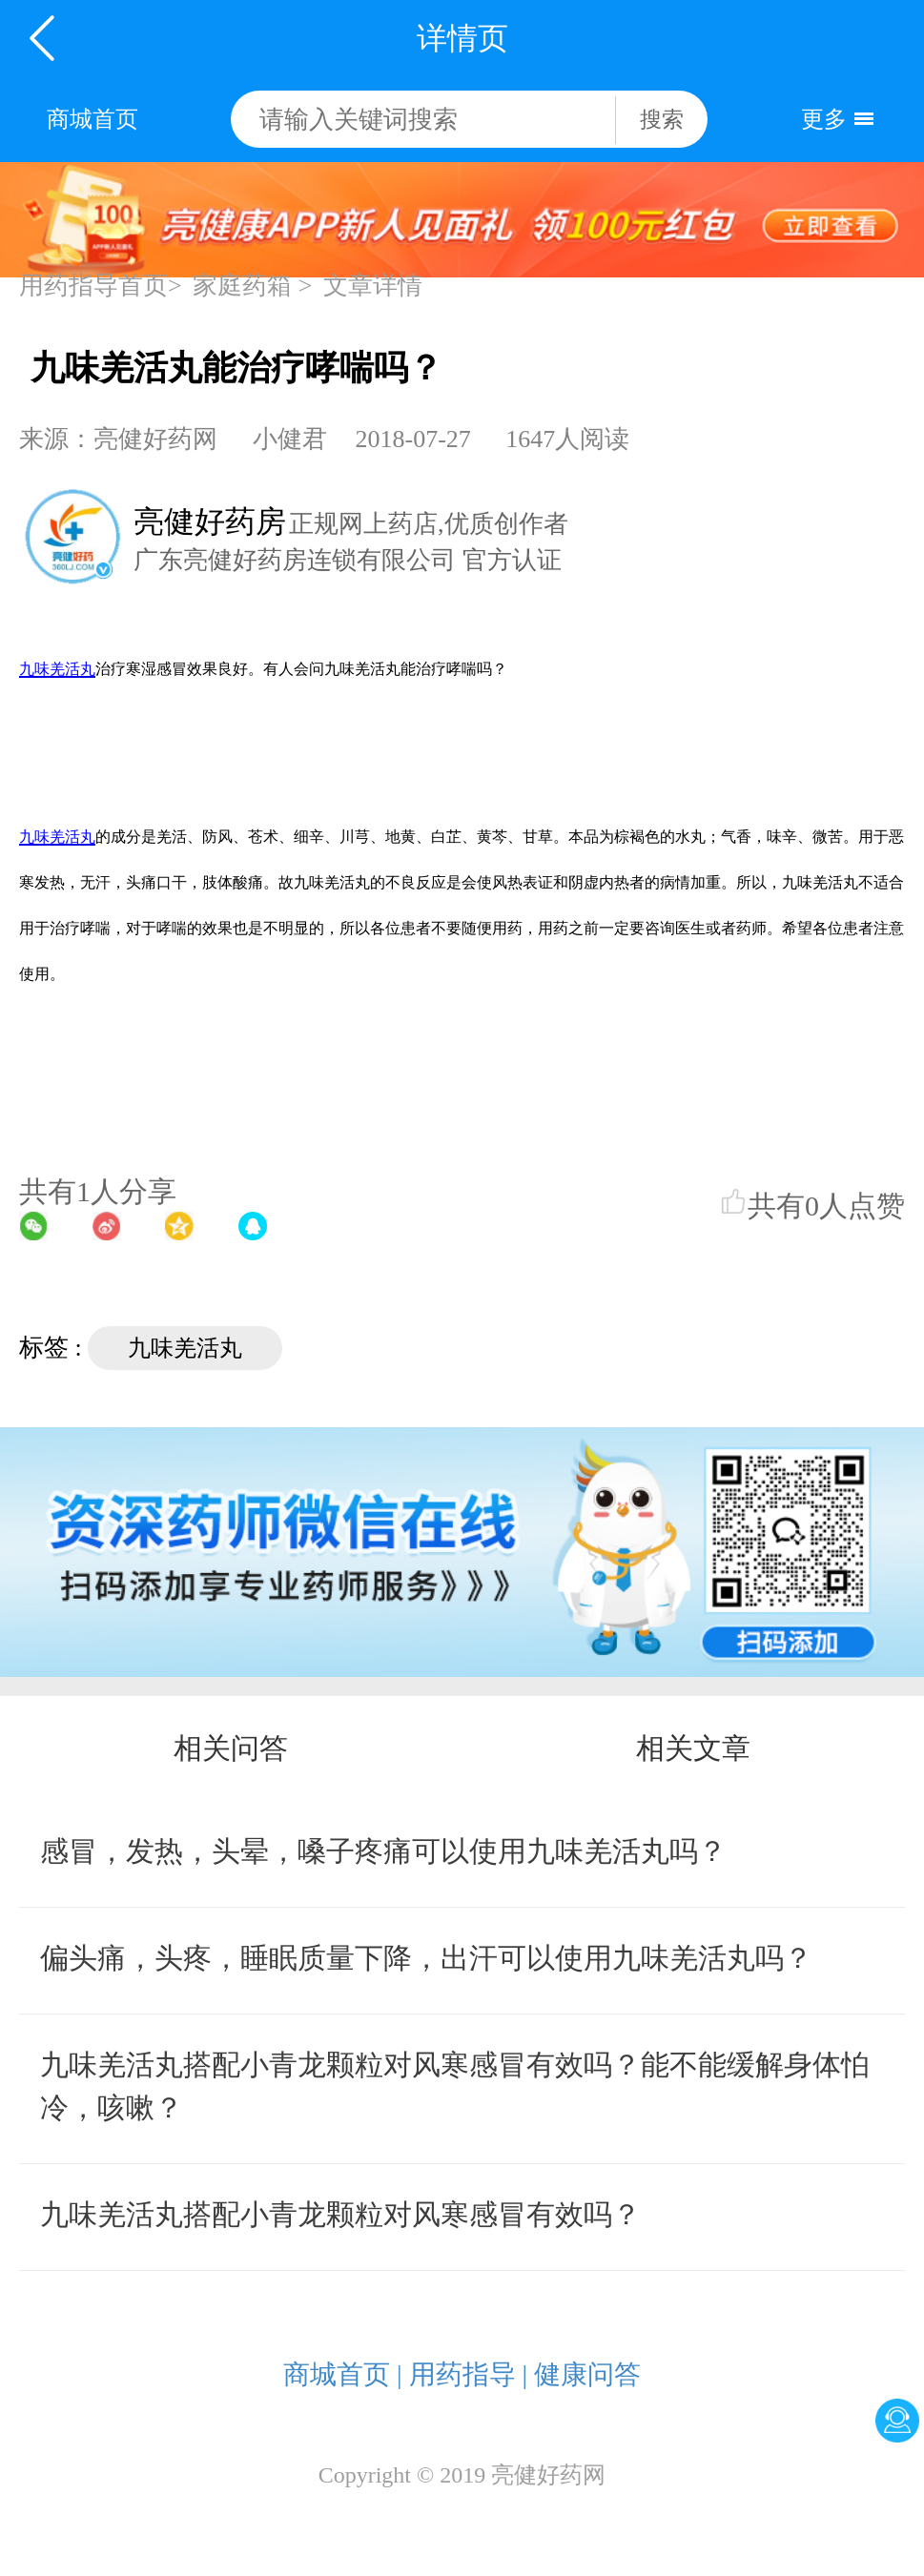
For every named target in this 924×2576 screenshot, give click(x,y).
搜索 (662, 120)
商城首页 (92, 119)
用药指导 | (468, 2374)
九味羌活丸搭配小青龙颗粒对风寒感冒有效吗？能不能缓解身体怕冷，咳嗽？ (455, 2086)
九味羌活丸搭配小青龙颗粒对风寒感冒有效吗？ (340, 2214)
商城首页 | (342, 2374)
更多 (824, 119)
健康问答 (587, 2374)
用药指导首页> (100, 285)
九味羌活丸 (185, 1348)
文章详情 (372, 285)
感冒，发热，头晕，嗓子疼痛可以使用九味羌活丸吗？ (383, 1851)
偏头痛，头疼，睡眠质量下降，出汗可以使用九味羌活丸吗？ (426, 1957)
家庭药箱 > (252, 285)
